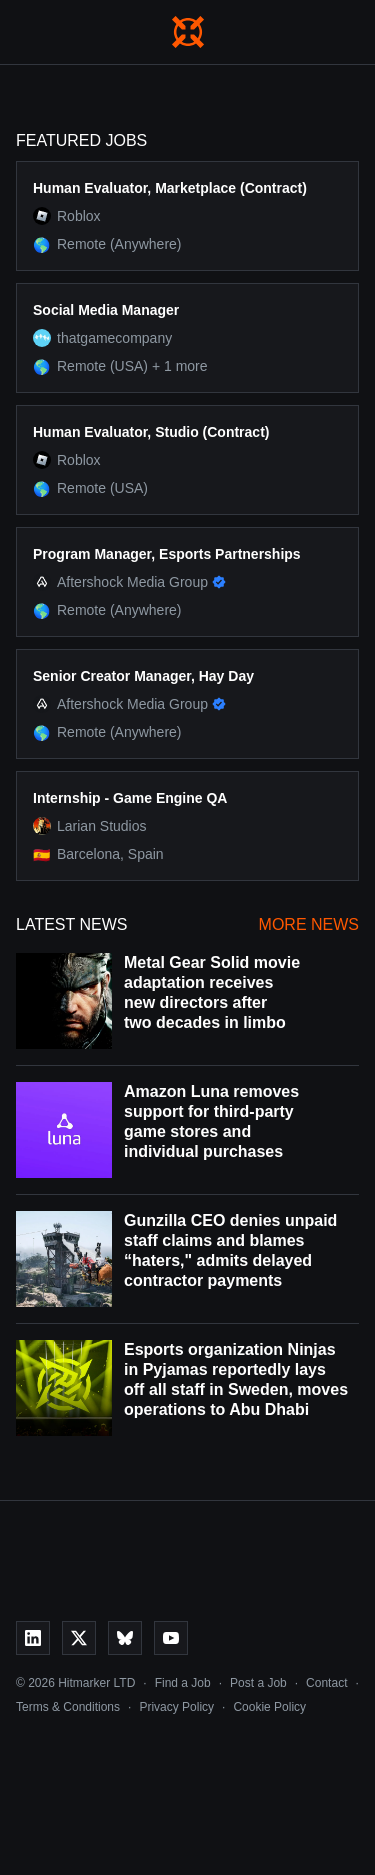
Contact (326, 1683)
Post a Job (258, 1683)
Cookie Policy (269, 1707)
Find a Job (183, 1683)
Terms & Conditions (68, 1707)
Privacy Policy (176, 1707)
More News (309, 924)
